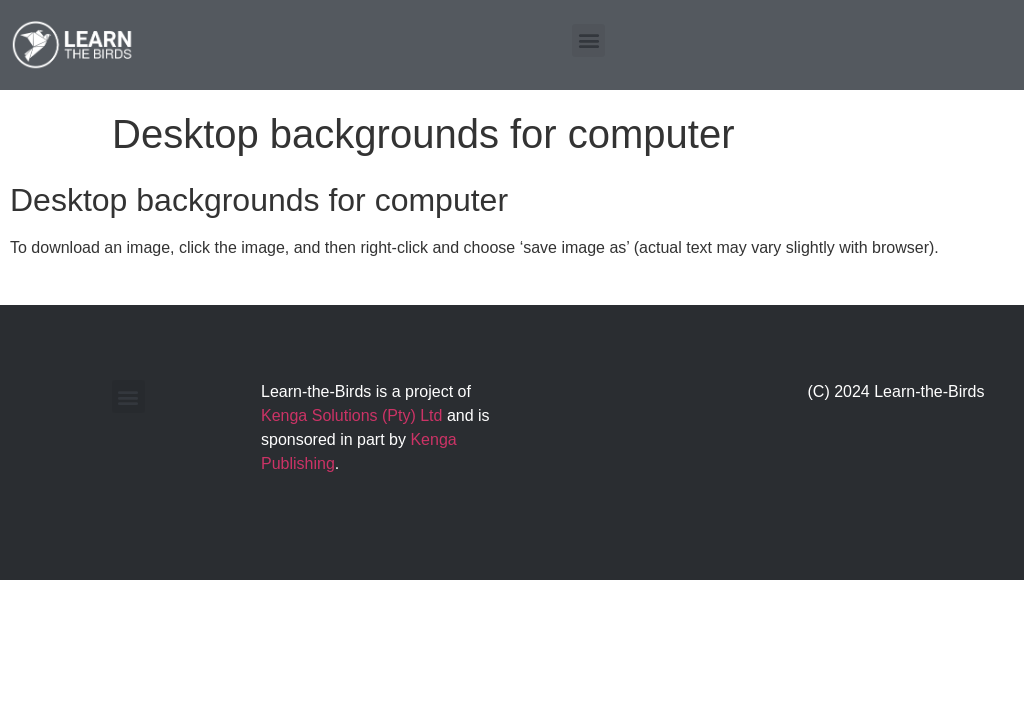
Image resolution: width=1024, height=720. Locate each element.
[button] (588, 40)
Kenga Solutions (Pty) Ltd (351, 415)
